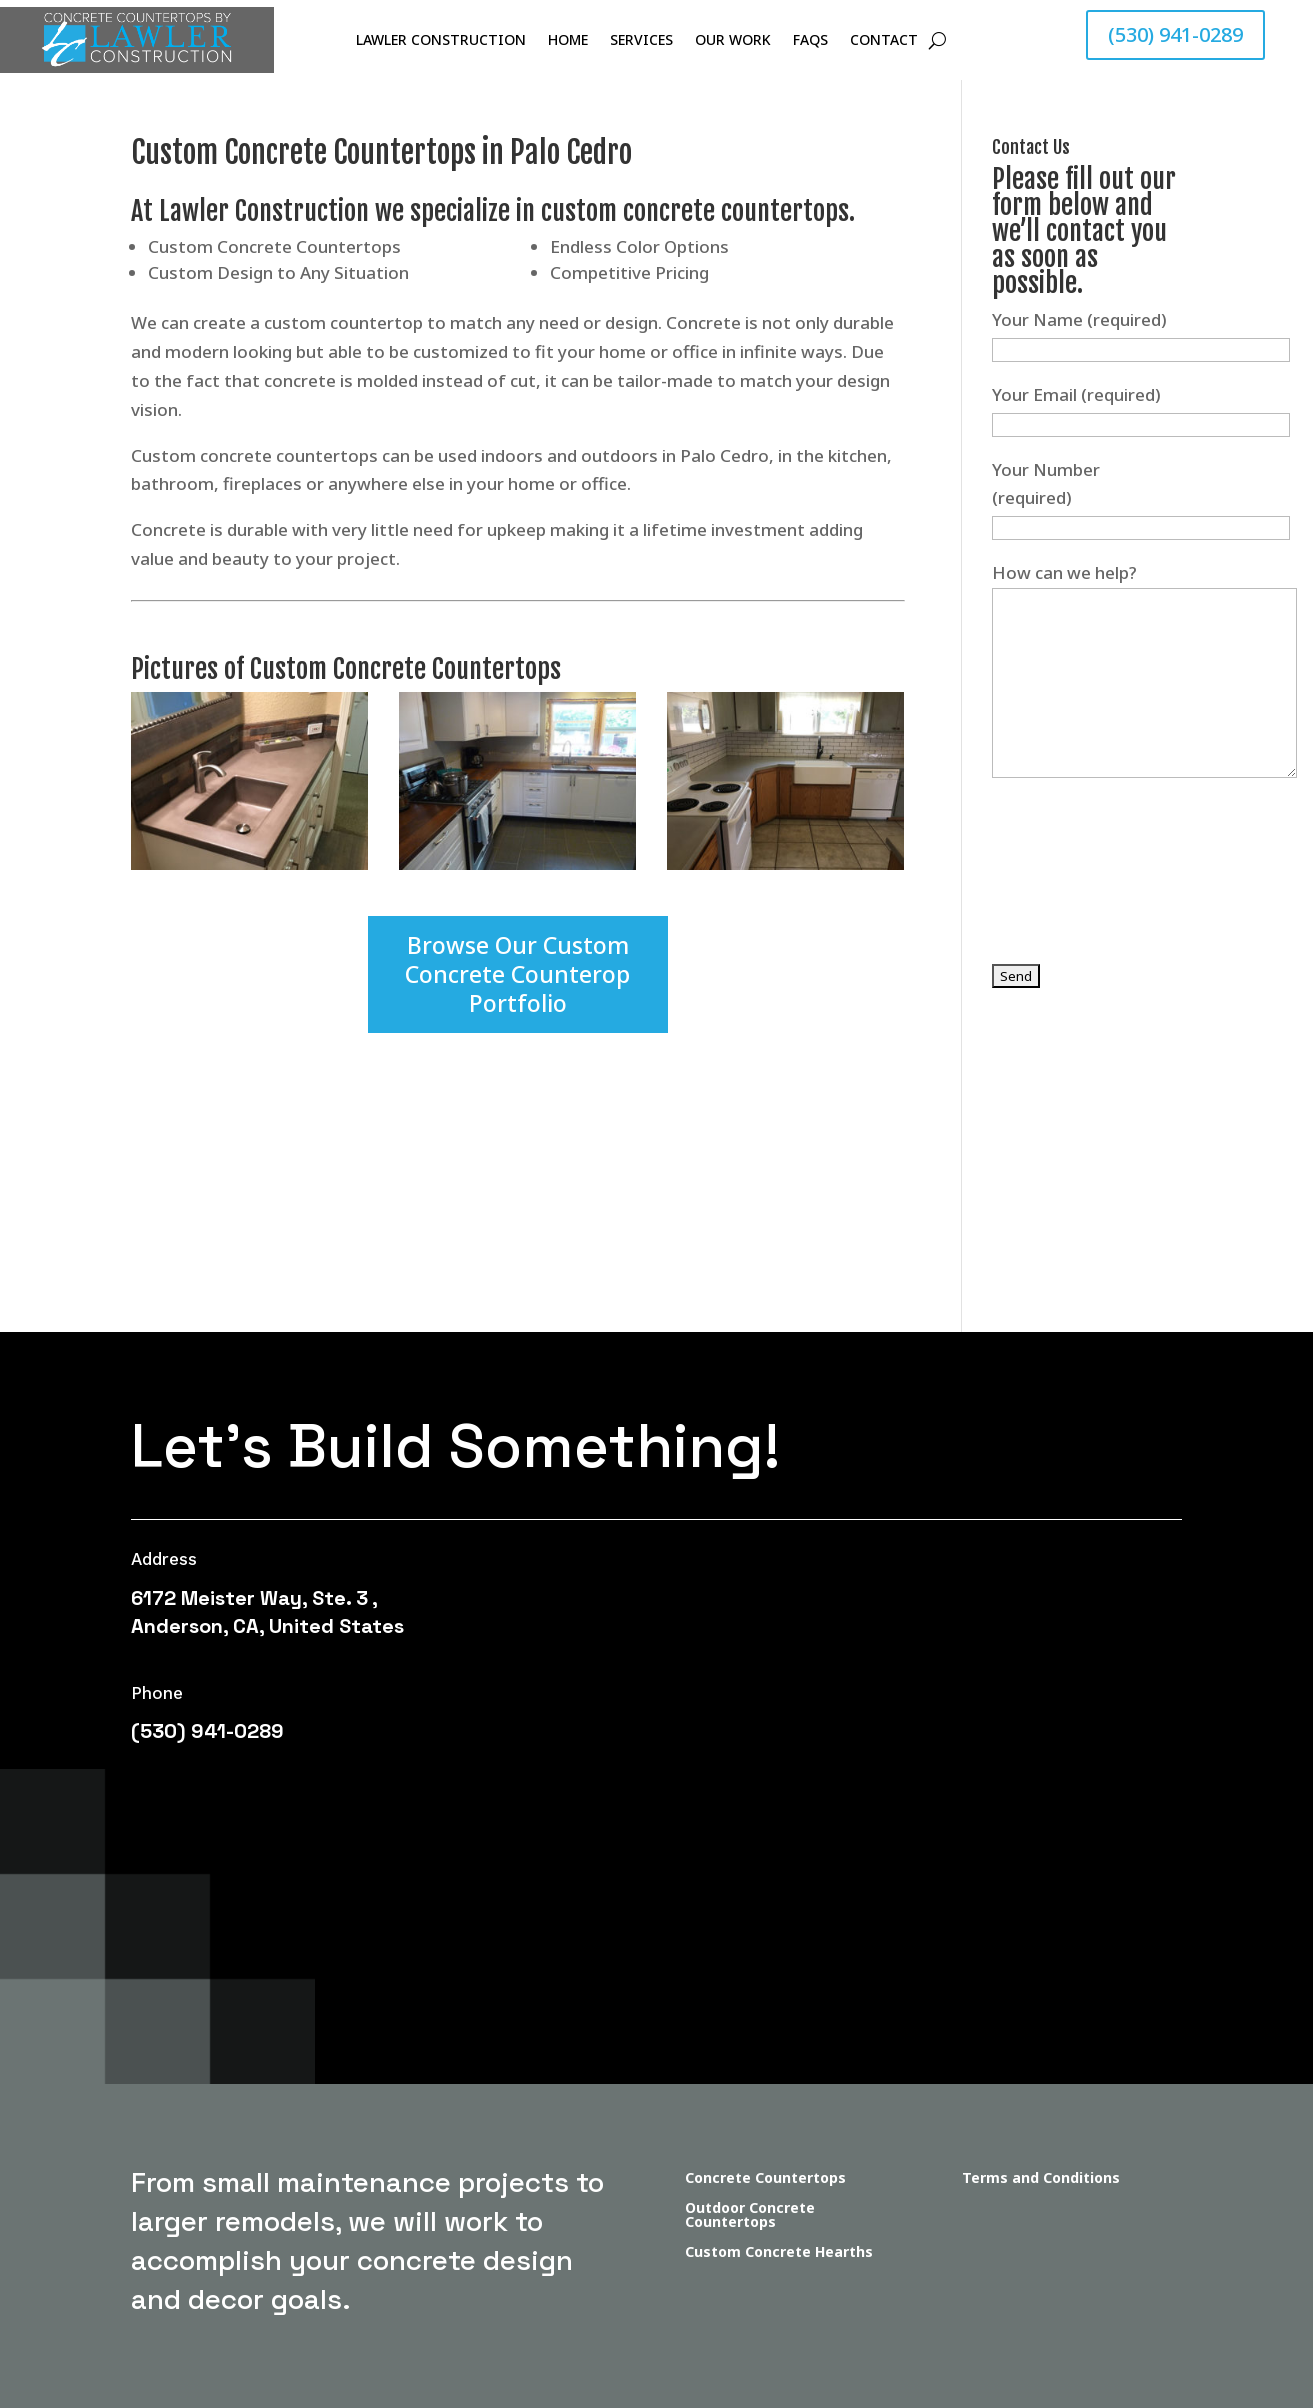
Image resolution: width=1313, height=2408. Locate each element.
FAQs (810, 41)
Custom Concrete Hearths (779, 2253)
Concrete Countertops (765, 2179)
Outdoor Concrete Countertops (750, 2216)
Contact (884, 41)
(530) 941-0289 (1175, 34)
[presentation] (1144, 889)
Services (641, 41)
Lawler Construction (441, 41)
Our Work (733, 41)
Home (568, 41)
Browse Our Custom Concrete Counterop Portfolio (517, 974)
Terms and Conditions (1041, 2179)
